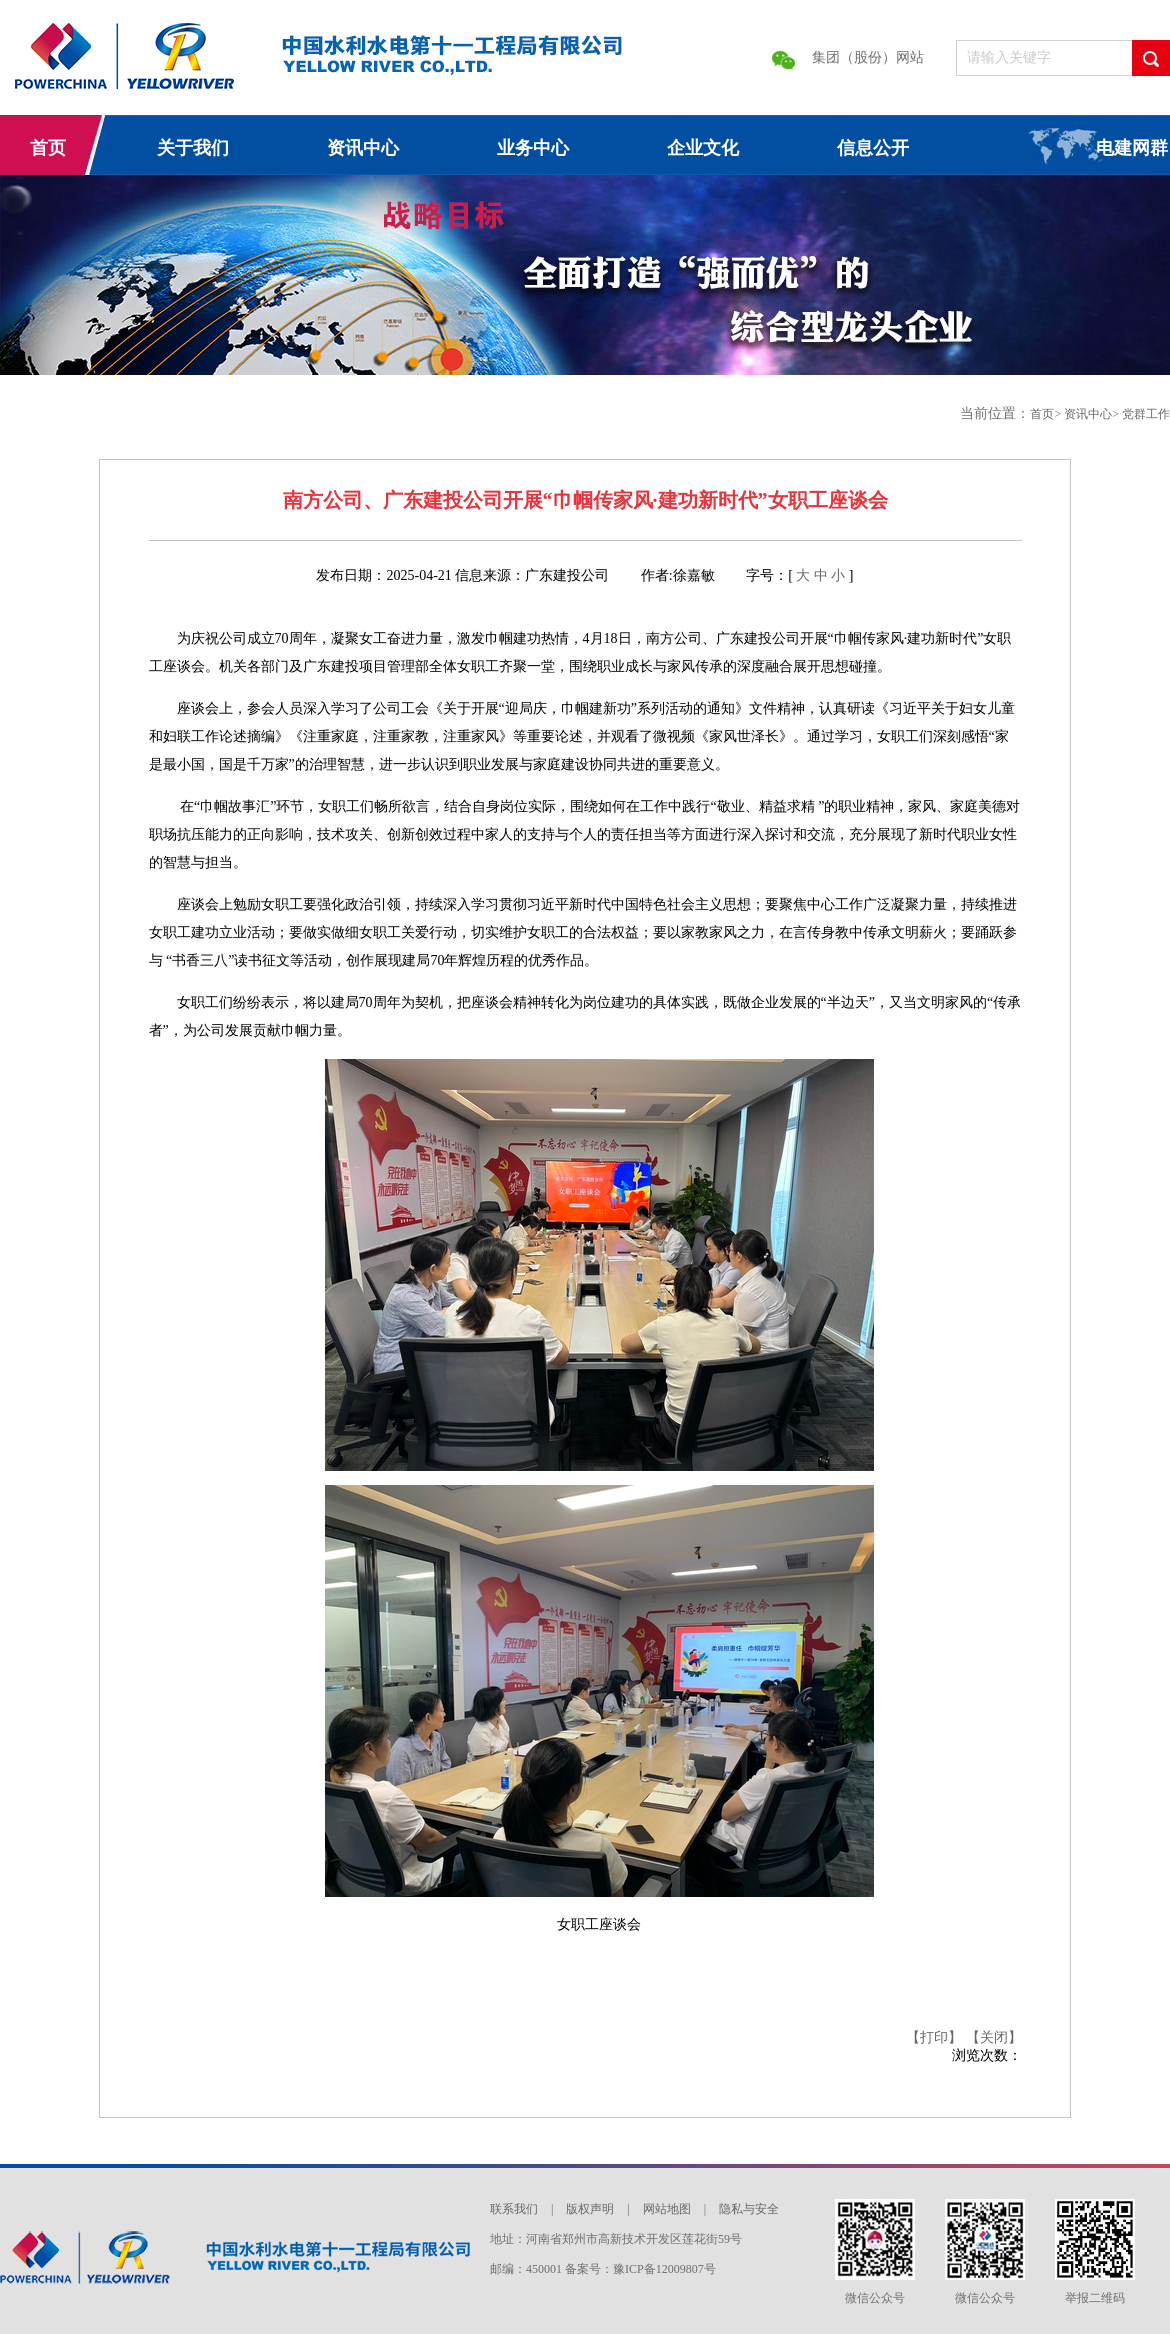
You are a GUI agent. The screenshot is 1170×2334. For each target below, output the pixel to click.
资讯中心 (363, 148)
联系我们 (515, 2209)
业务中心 (533, 148)
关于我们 (193, 148)
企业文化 (703, 148)
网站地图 (668, 2209)
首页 (48, 148)
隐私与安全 (749, 2209)
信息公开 (873, 148)
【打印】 (936, 2037)
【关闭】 (994, 2037)
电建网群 (1132, 148)
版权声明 (591, 2209)
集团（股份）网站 (868, 57)
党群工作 (1146, 414)
